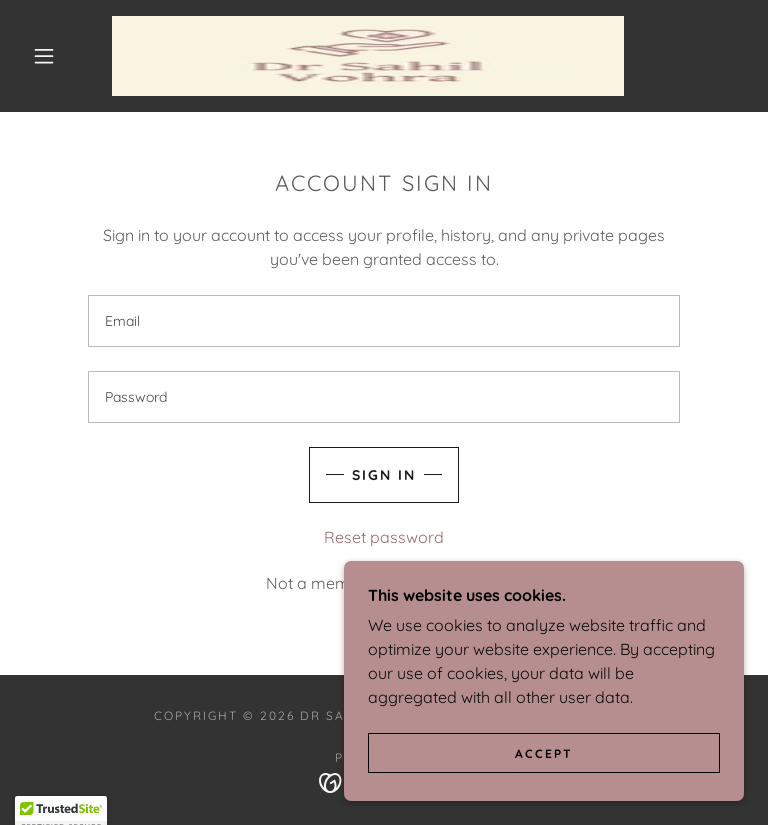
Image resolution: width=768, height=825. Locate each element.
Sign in (384, 475)
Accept (544, 767)
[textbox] (384, 321)
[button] (44, 56)
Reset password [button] (384, 537)
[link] (368, 56)
